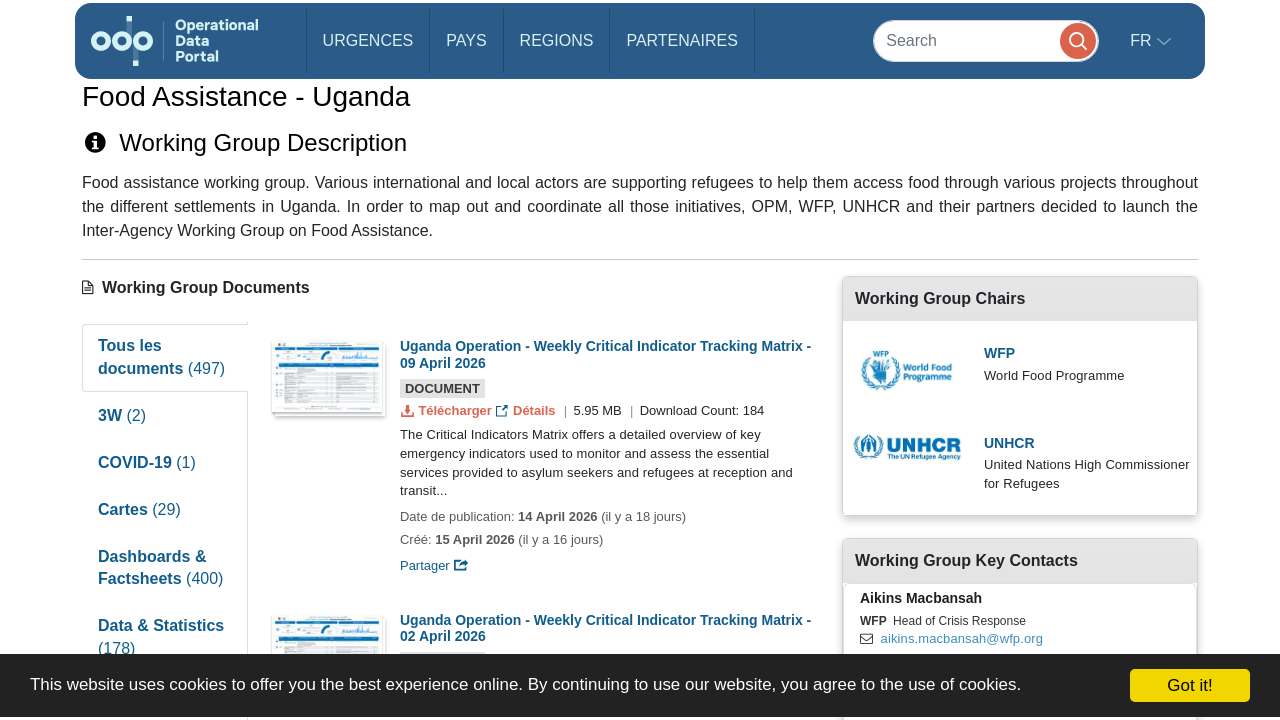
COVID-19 (147, 462)
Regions (557, 40)
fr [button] (1143, 40)
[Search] (986, 40)
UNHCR (1009, 443)
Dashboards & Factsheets (160, 568)
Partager (434, 565)
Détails (527, 410)
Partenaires (681, 40)
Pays (466, 40)
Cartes (139, 509)
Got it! (1189, 685)
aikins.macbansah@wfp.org (962, 638)
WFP (999, 353)
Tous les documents (161, 357)
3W (122, 415)
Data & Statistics (161, 637)
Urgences (368, 40)
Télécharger (448, 410)
